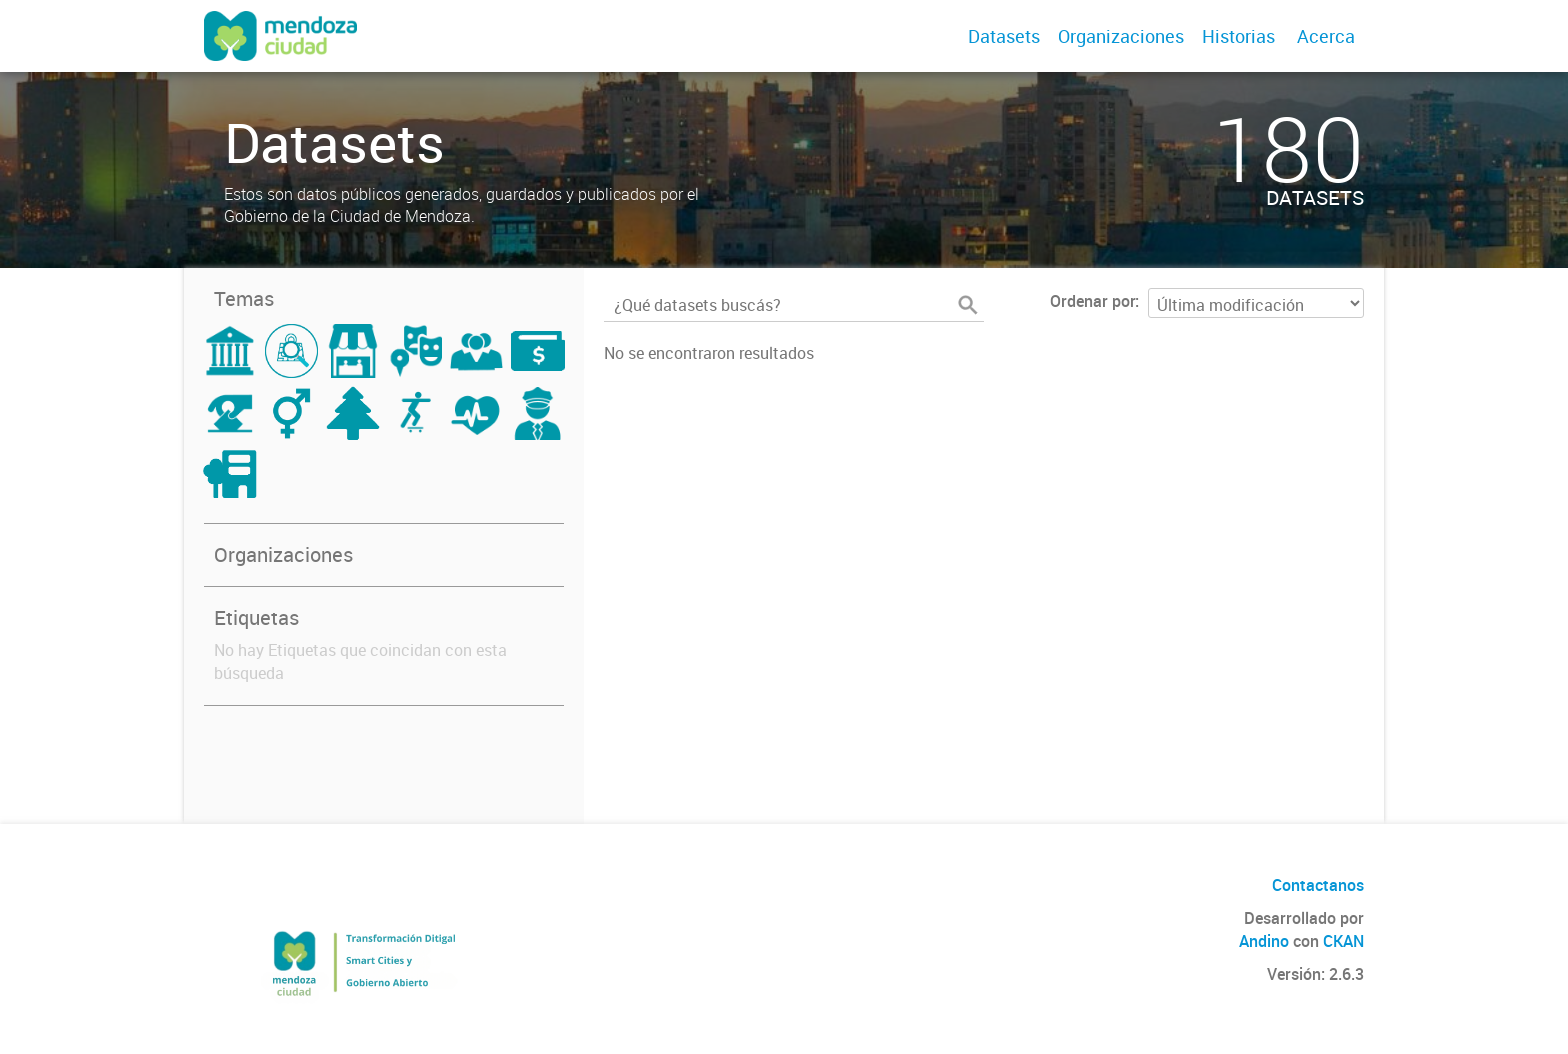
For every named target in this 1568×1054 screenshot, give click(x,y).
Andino (1264, 941)
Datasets (1004, 36)
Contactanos (1318, 885)
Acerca (1326, 36)
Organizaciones (1121, 36)
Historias (1238, 36)
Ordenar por (1092, 301)
